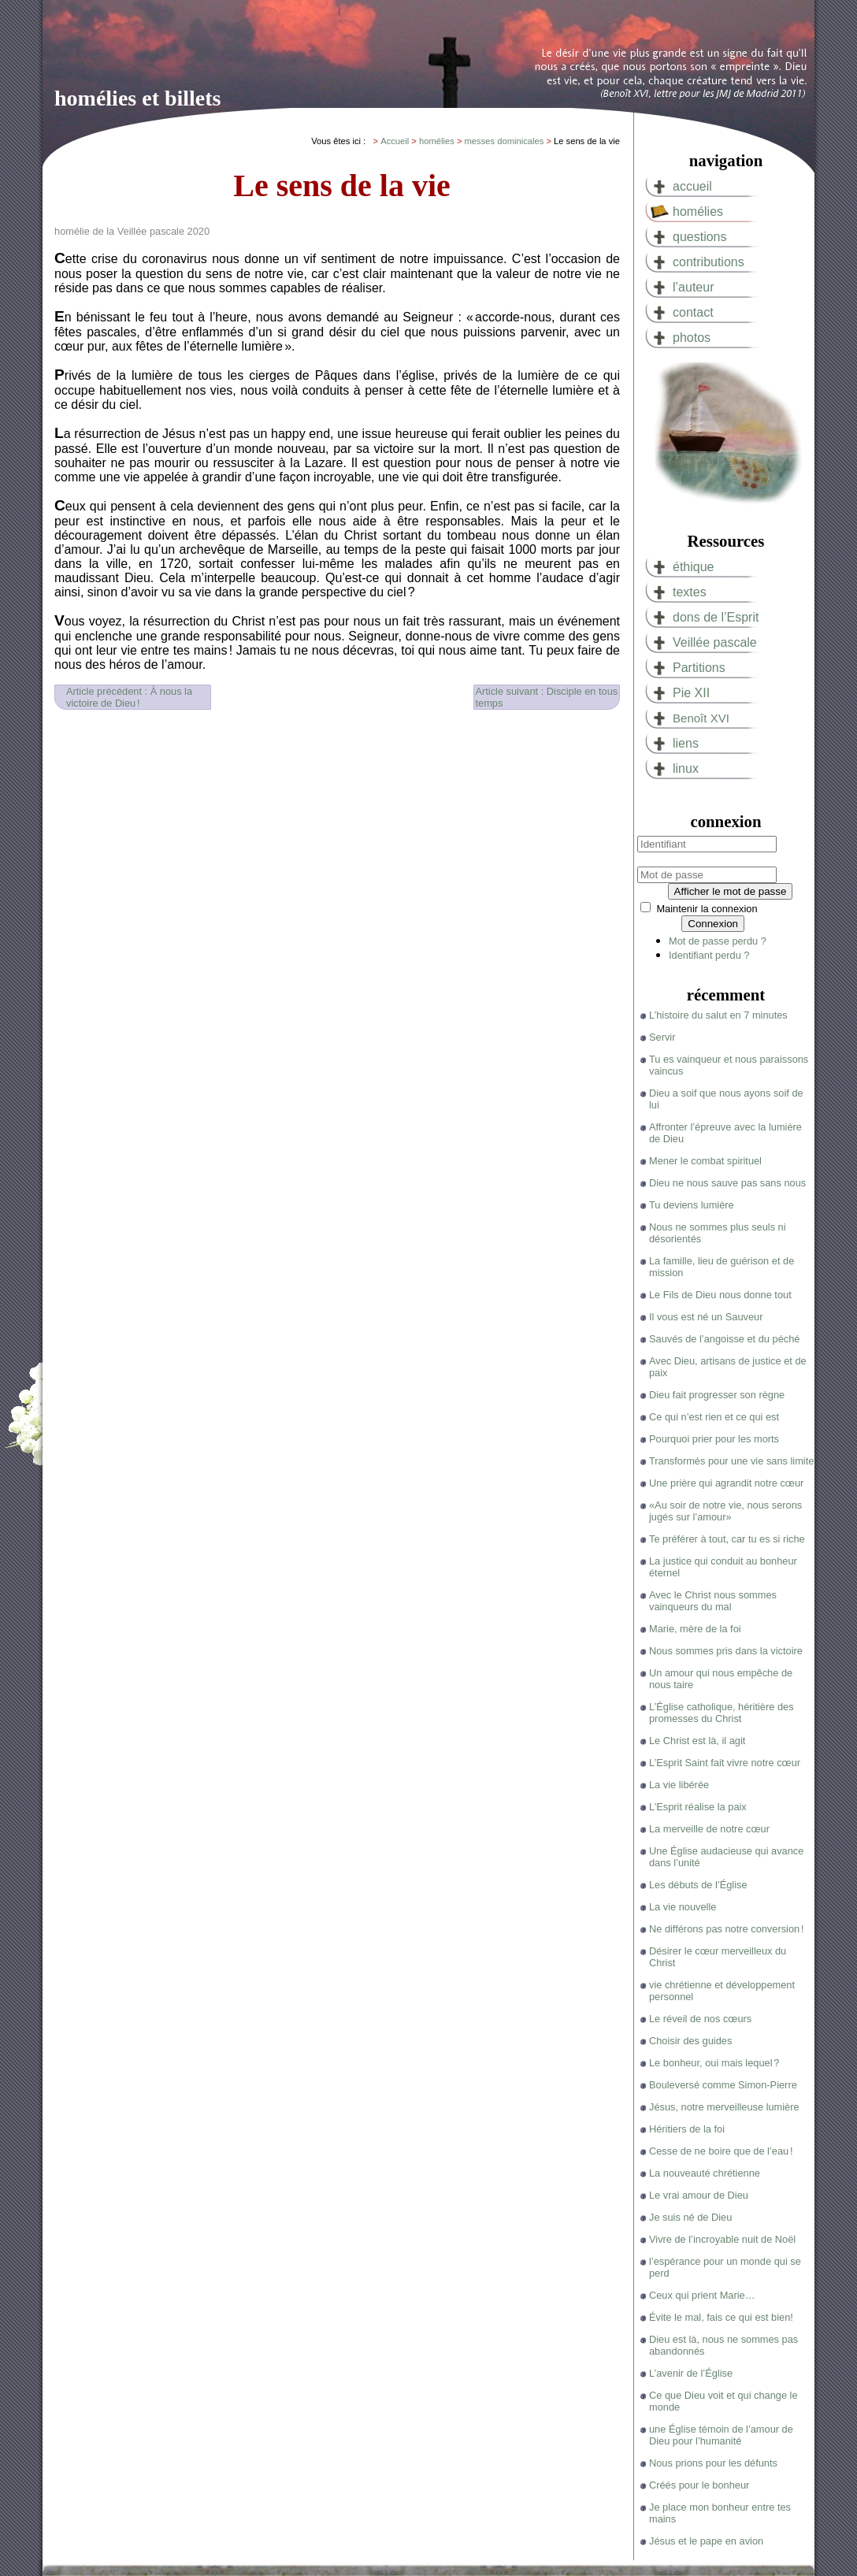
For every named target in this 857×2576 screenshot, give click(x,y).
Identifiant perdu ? (709, 955)
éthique (693, 566)
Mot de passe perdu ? (717, 941)
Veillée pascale (715, 642)
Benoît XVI (701, 718)
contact (693, 312)
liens (686, 743)
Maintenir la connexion (706, 909)
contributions (708, 262)
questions (700, 236)
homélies (698, 211)
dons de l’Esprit (716, 617)
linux (686, 768)
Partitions (699, 667)
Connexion (713, 924)
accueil (692, 186)
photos (691, 337)
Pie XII (691, 693)
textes (690, 592)
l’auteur (693, 287)
